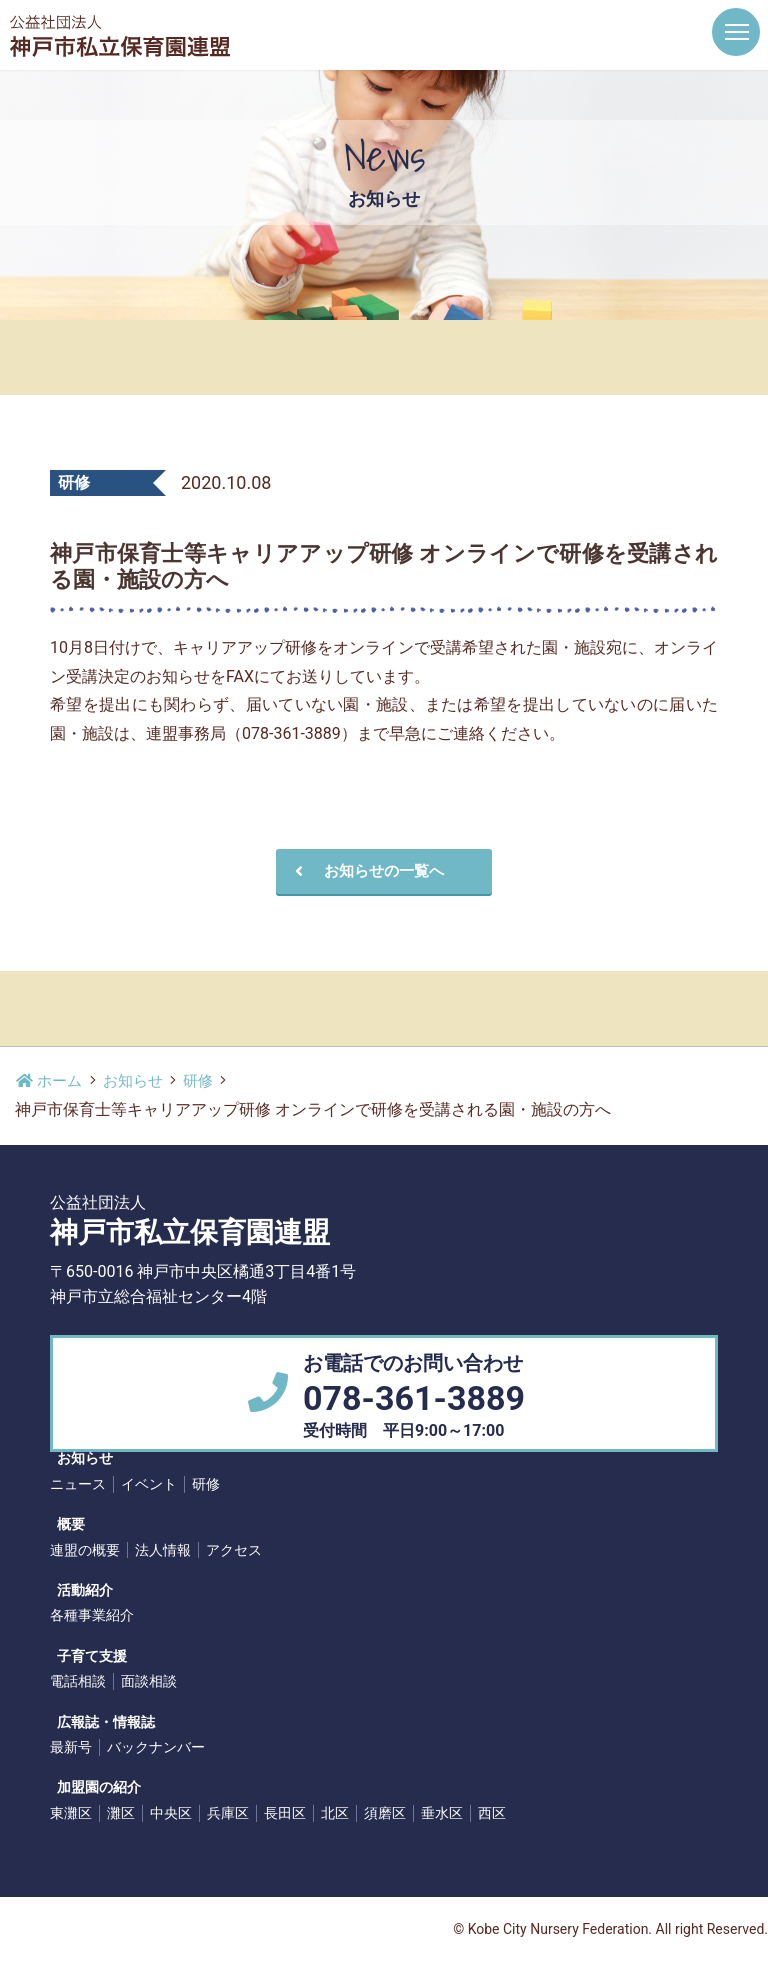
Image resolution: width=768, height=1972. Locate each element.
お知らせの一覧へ (358, 871)
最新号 (71, 1748)
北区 (335, 1814)
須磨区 (385, 1814)
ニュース (78, 1485)
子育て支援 (85, 1657)
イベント (149, 1485)
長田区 (285, 1814)
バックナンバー (156, 1748)
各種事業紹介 (92, 1616)
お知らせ (139, 1081)
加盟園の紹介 (92, 1789)
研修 (207, 1081)
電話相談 (78, 1682)
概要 (64, 1526)
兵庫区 (228, 1814)
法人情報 (163, 1551)
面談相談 (149, 1682)
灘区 (121, 1814)
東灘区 (71, 1814)
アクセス (234, 1551)
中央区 (171, 1814)
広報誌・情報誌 (99, 1723)
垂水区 (442, 1814)
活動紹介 (78, 1591)
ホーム (51, 1081)
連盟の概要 (85, 1551)
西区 (492, 1814)
